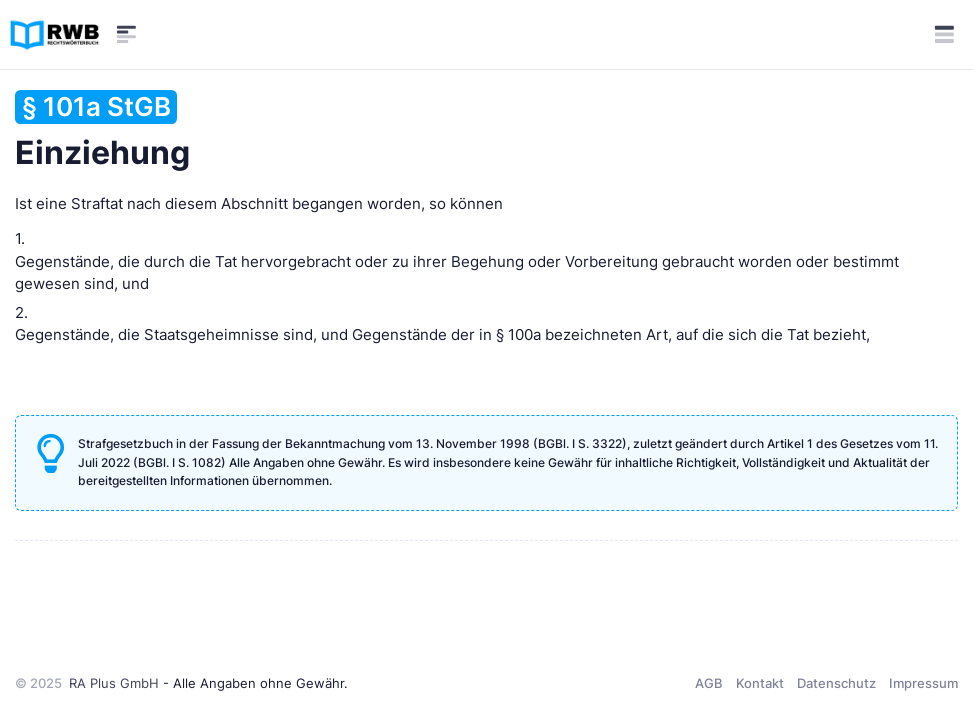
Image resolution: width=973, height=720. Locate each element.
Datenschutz (836, 683)
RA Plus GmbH (114, 683)
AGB (709, 683)
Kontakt (760, 683)
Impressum (923, 683)
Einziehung (102, 131)
